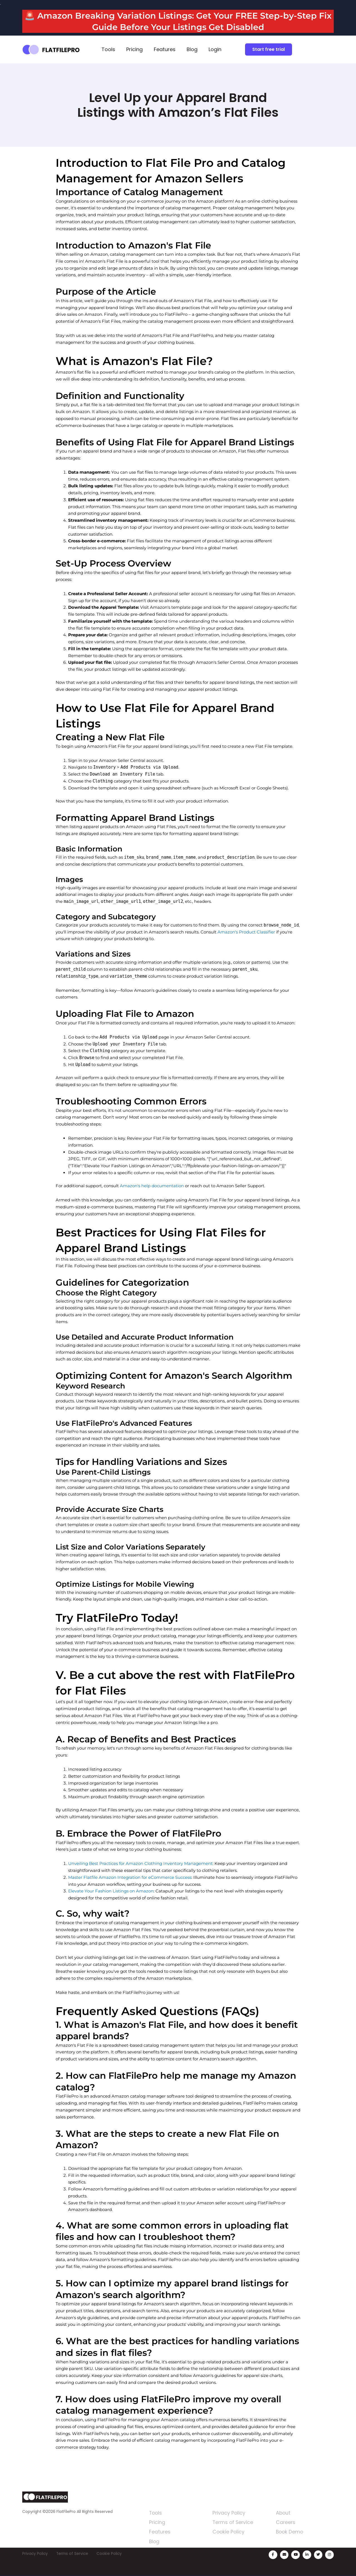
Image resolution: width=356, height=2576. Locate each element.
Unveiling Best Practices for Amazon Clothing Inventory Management (140, 1863)
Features (164, 49)
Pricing (134, 49)
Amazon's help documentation (152, 1185)
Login (215, 49)
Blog (192, 49)
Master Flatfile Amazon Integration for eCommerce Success (129, 1877)
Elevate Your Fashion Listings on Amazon (111, 1891)
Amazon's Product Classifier (246, 932)
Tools (108, 49)
